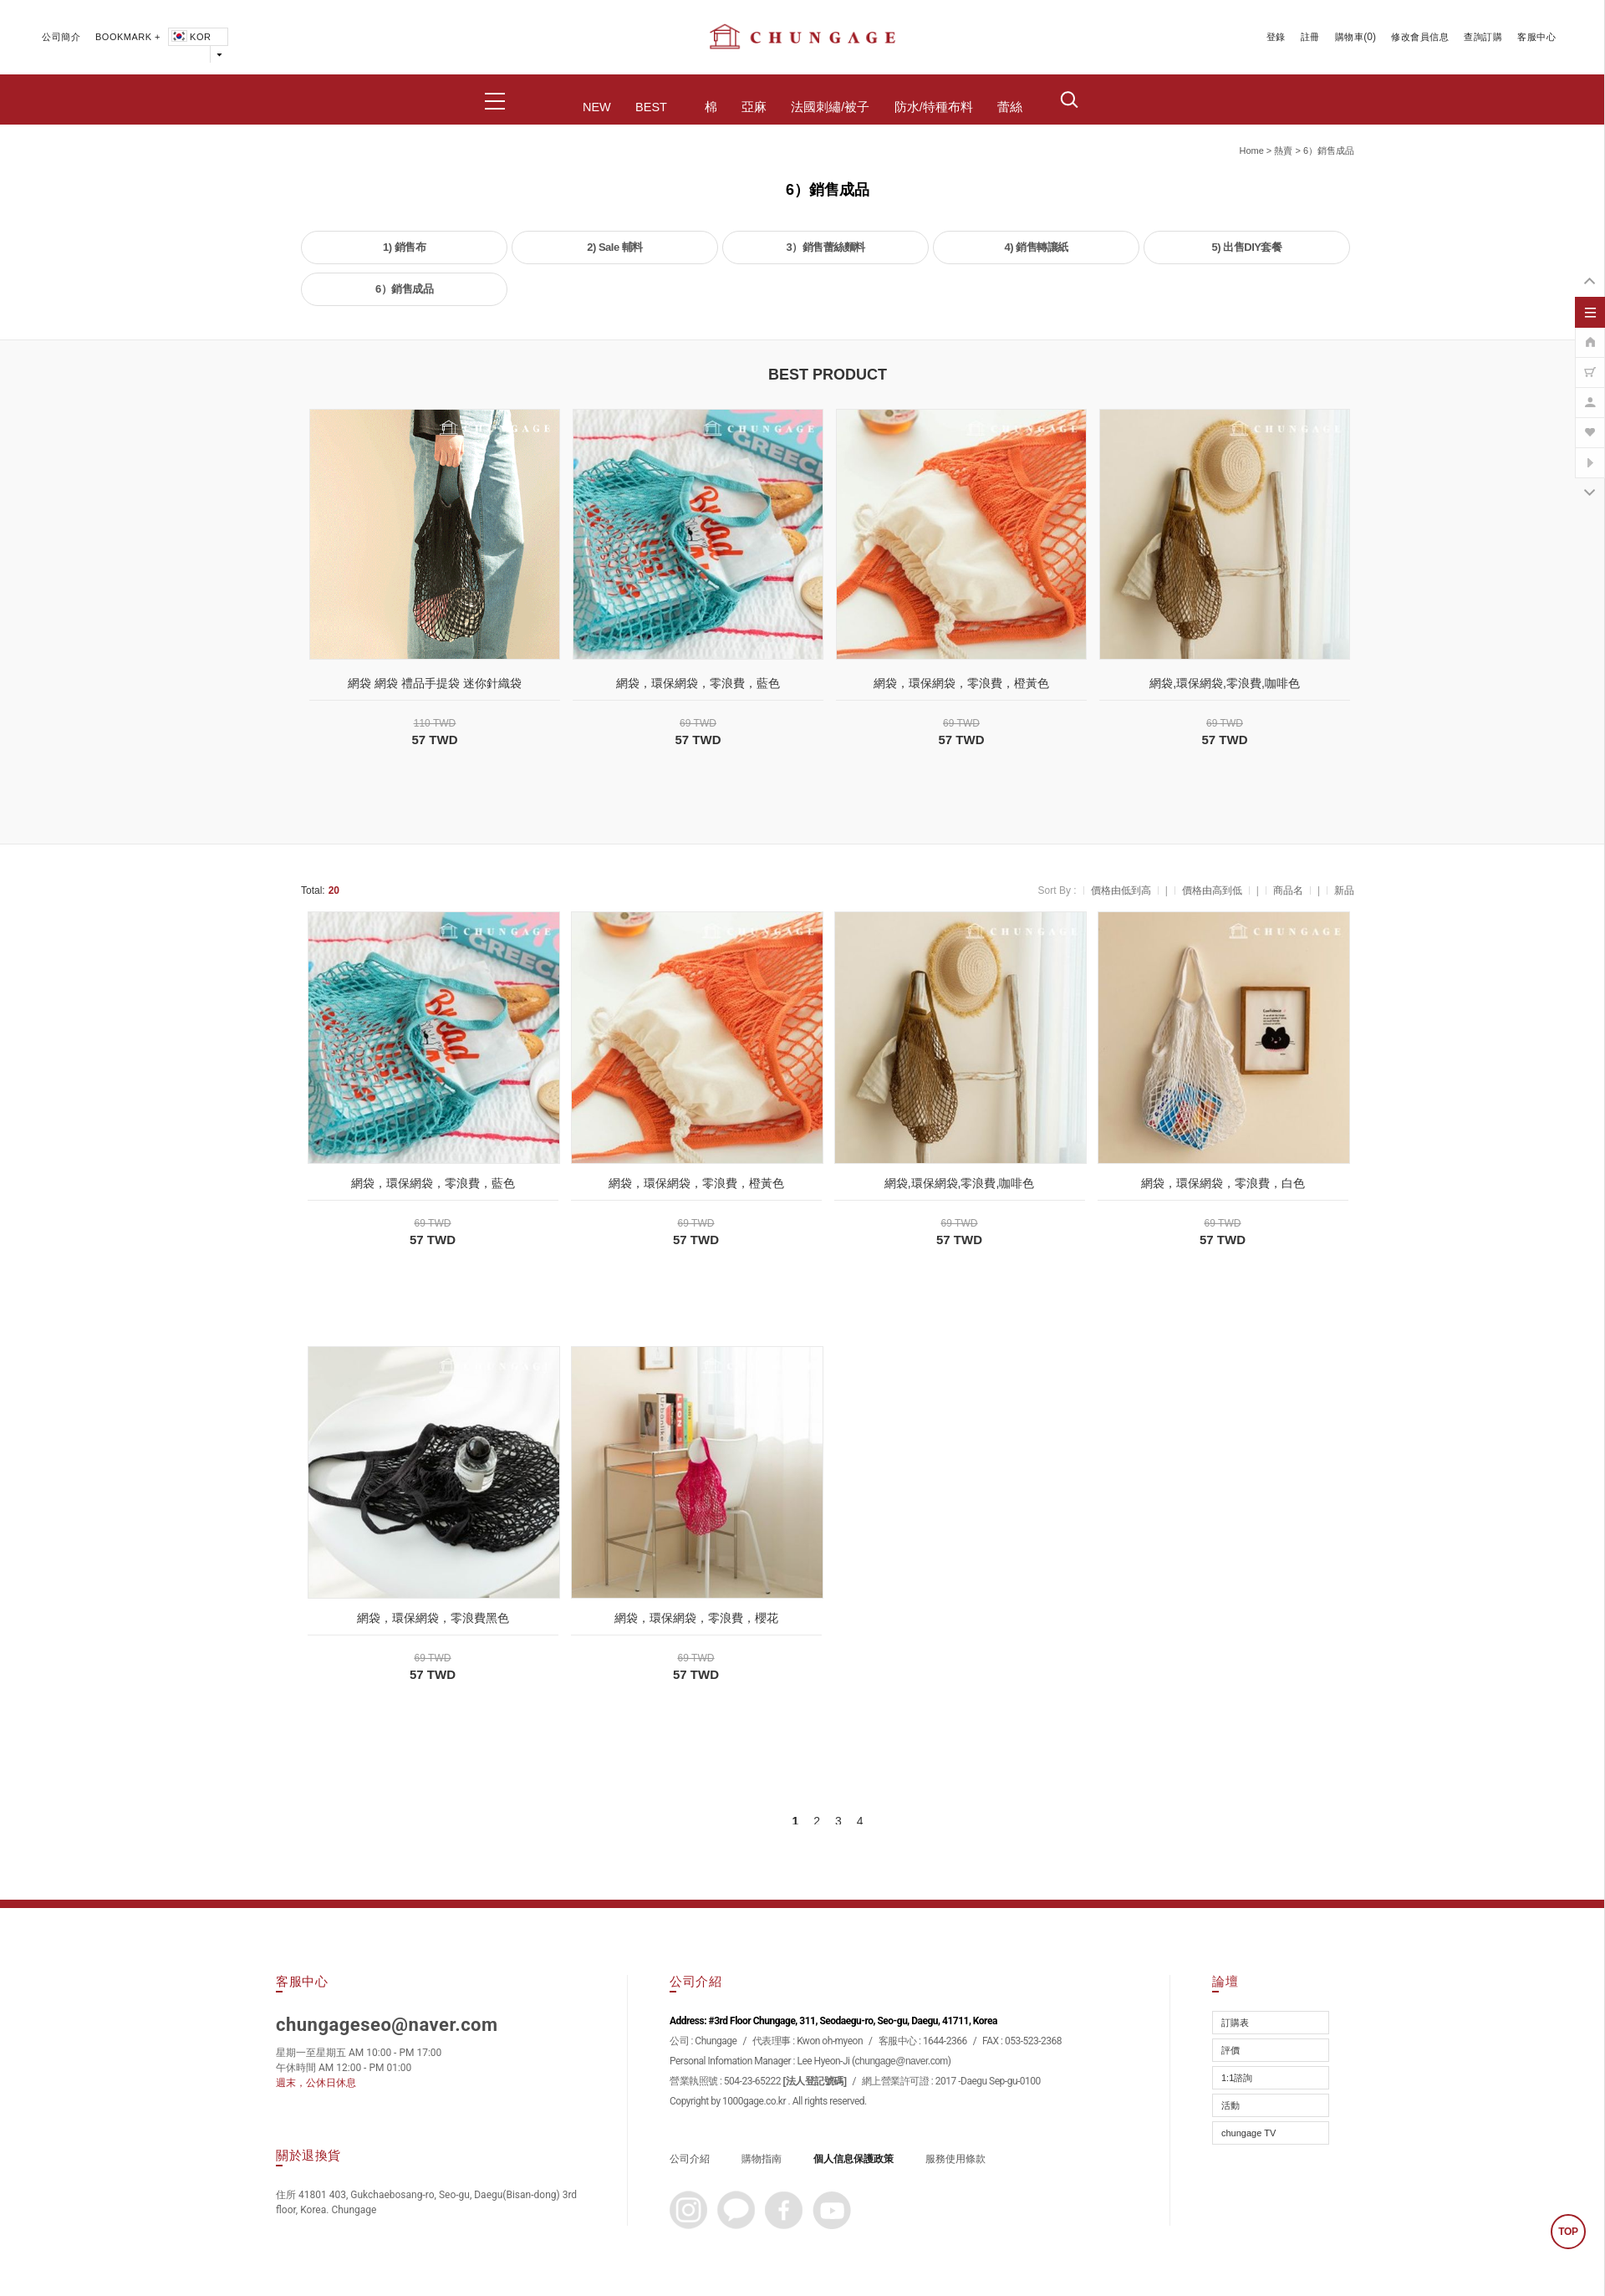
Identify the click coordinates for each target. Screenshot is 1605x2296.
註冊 (1310, 37)
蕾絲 (1009, 107)
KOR (190, 37)
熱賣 (1283, 150)
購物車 (1349, 37)
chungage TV (1248, 2133)
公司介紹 (690, 2159)
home (1251, 150)
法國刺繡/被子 (830, 107)
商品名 (1288, 890)
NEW (597, 107)
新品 (1344, 890)
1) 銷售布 (404, 247)
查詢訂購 (1483, 37)
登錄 (1276, 37)
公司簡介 (61, 37)
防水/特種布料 (933, 107)
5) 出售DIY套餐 (1247, 247)
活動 (1230, 2105)
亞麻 (754, 107)
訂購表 (1235, 2023)
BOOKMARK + (127, 37)
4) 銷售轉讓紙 (1035, 247)
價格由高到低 (1212, 890)
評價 (1230, 2050)
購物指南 (761, 2159)
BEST (651, 107)
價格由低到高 (1121, 890)
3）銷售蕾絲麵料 (825, 247)
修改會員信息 (1420, 37)
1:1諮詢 (1236, 2078)
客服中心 (1536, 37)
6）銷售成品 (1328, 150)
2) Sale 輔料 (615, 247)
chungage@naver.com (901, 2061)
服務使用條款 (955, 2159)
